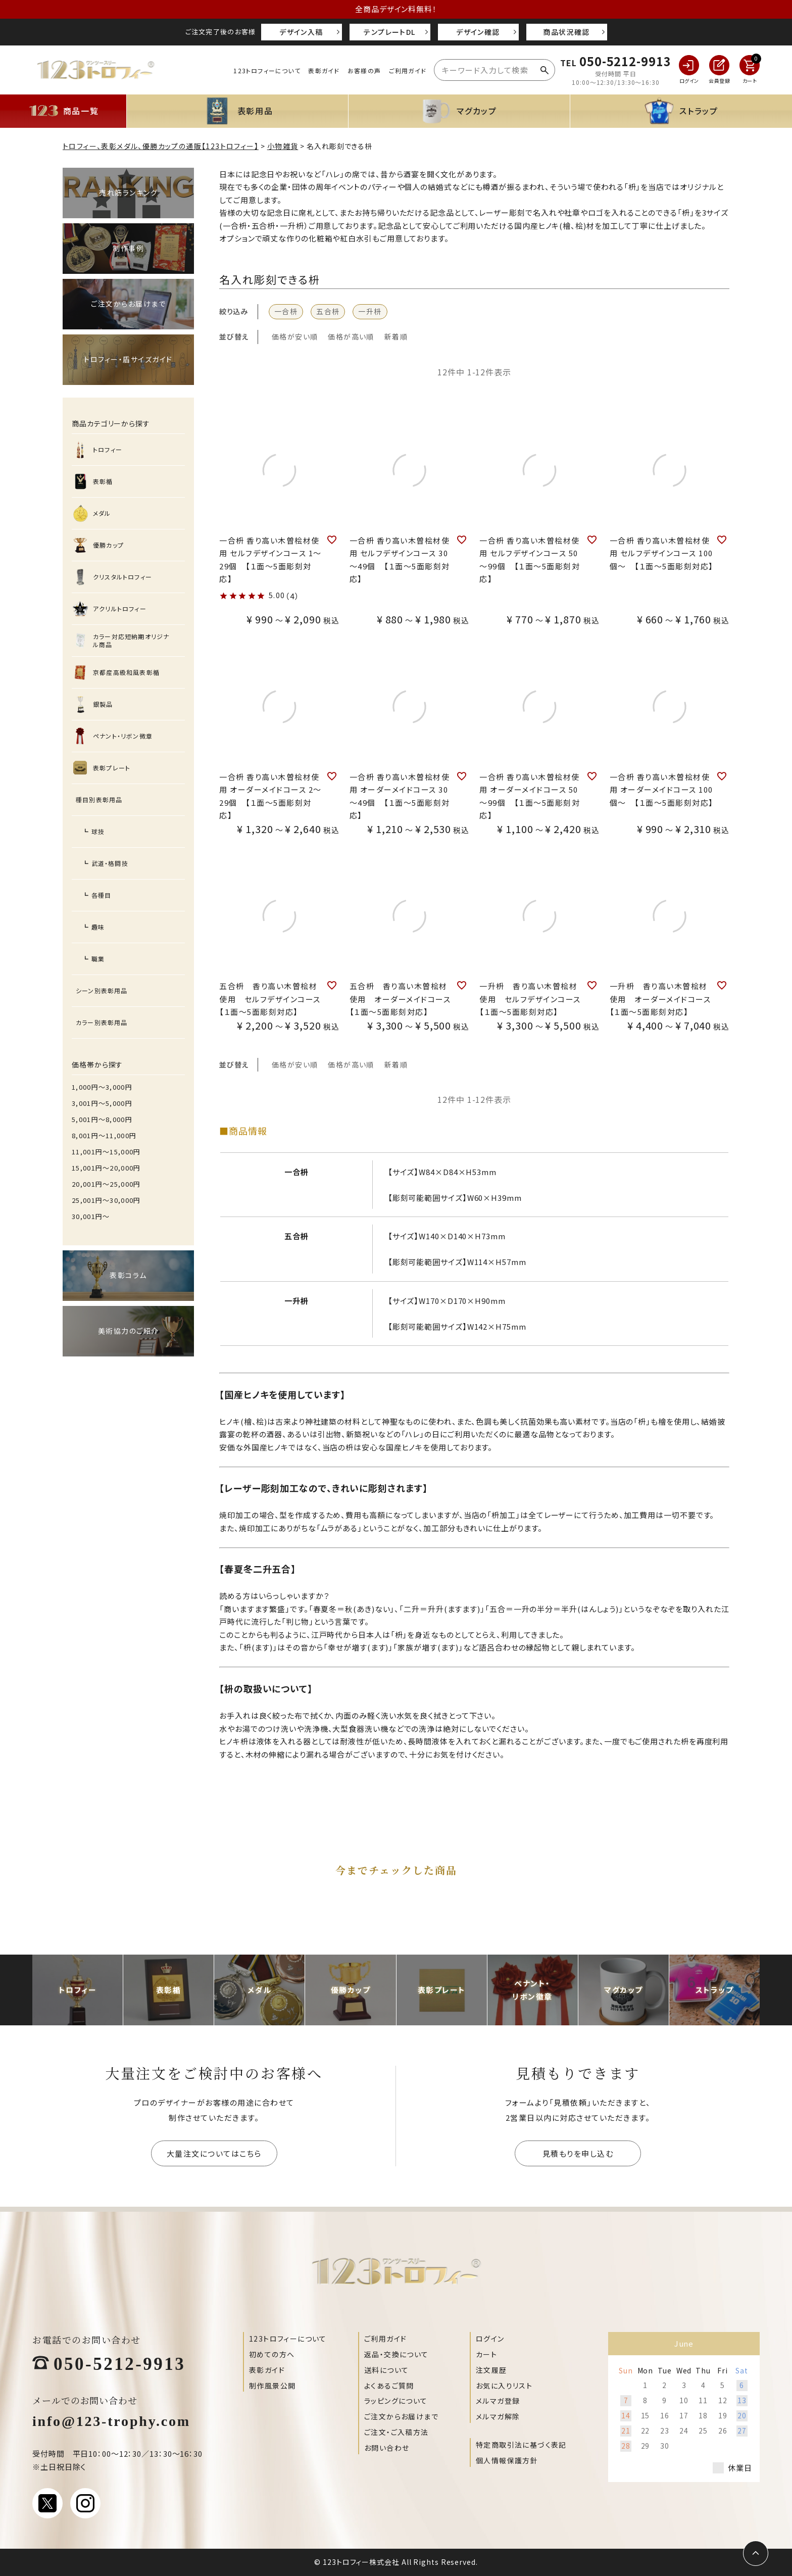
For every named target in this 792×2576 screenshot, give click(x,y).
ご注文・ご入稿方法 (396, 2432)
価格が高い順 (351, 336)
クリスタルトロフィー (122, 576)
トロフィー (107, 449)
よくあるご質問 (389, 2385)
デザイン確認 (478, 32)
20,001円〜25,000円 (106, 1184)
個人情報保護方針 (507, 2460)
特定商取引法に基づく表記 (521, 2445)
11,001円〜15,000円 (106, 1151)
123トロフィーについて (266, 70)
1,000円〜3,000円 (102, 1087)
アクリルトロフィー (119, 608)
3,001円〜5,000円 (102, 1103)
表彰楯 (103, 481)
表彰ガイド (323, 70)
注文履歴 (491, 2370)
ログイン (490, 2339)
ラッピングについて (396, 2401)
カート (486, 2354)
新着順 (396, 336)
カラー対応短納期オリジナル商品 (131, 640)
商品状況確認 (566, 32)
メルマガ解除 (498, 2416)
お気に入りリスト (504, 2385)
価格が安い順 (295, 336)
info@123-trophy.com (111, 2420)
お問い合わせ (386, 2448)
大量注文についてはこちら (214, 2153)
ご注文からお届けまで (401, 2416)
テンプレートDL (389, 32)
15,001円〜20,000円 (106, 1168)
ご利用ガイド (407, 70)
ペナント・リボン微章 (123, 736)
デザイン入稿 (301, 32)
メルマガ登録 (498, 2401)
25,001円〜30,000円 (106, 1200)
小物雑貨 (283, 146)
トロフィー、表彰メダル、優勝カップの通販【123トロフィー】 (161, 146)
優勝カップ (108, 545)
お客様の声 (364, 70)
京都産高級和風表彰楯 (126, 672)
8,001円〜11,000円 (104, 1135)
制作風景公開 (272, 2385)
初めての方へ (271, 2354)
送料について (386, 2370)
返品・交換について (396, 2354)
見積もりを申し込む (578, 2153)
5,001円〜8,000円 (102, 1119)
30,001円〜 (91, 1216)
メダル (102, 513)
